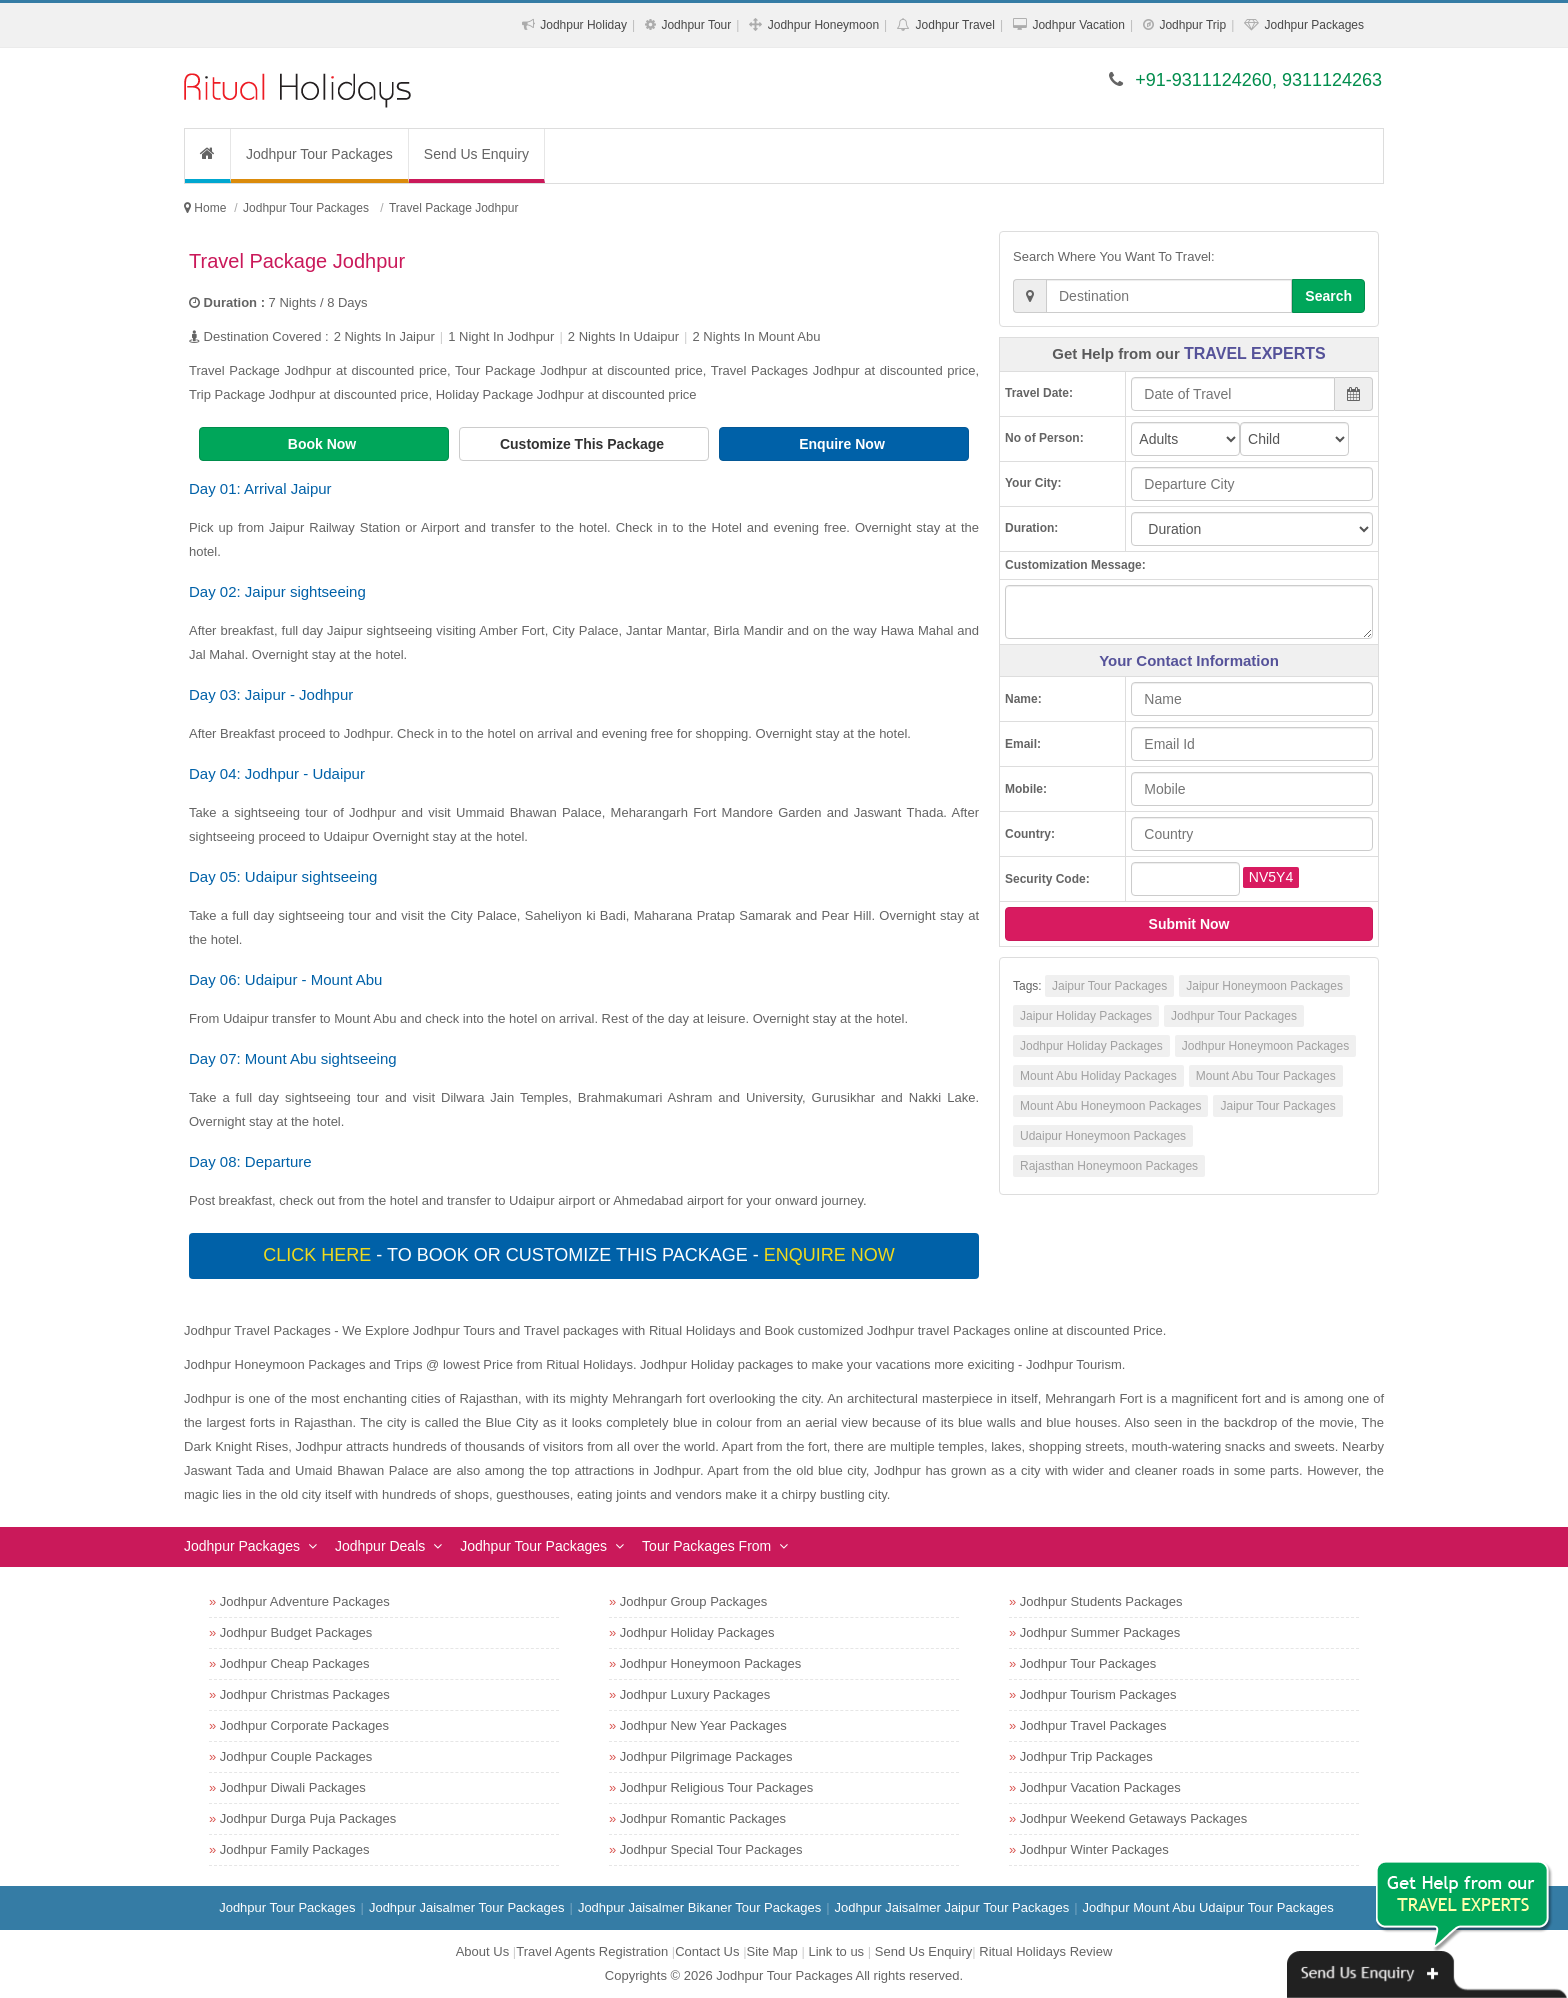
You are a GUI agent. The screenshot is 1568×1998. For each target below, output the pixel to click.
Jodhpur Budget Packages (296, 1632)
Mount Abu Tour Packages (1266, 1076)
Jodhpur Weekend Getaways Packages (1133, 1818)
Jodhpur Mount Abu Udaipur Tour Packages (1208, 1907)
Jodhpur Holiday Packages (1091, 1046)
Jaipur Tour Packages (1109, 986)
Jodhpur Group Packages (693, 1601)
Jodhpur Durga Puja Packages (308, 1818)
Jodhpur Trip (1192, 25)
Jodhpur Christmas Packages (305, 1694)
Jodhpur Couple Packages (296, 1756)
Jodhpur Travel (955, 25)
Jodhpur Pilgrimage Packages (706, 1756)
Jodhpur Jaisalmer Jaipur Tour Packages (952, 1907)
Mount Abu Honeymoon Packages (1110, 1106)
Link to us (836, 1951)
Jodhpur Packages (1314, 25)
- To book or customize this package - (581, 1255)
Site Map (772, 1951)
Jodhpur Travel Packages (1093, 1725)
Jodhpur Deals (380, 1546)
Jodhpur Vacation (1078, 25)
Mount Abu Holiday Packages (1098, 1076)
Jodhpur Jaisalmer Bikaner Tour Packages (699, 1907)
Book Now (324, 444)
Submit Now (1189, 924)
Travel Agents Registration (592, 1951)
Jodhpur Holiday (583, 25)
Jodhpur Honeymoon (823, 25)
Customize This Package (584, 444)
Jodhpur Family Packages (295, 1849)
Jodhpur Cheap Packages (295, 1663)
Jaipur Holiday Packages (1086, 1016)
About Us (482, 1951)
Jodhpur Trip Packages (1086, 1756)
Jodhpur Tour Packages (319, 154)
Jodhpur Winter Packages (1094, 1849)
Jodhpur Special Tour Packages (711, 1849)
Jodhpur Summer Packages (1100, 1632)
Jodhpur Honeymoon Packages (1265, 1046)
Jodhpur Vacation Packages (1100, 1787)
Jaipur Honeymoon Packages (1264, 986)
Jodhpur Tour (696, 25)
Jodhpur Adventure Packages (305, 1601)
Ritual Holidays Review (1045, 1951)
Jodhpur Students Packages (1101, 1601)
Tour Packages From (706, 1546)
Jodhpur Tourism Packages (1098, 1694)
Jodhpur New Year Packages (703, 1725)
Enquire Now (843, 444)
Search (1328, 296)
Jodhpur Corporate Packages (304, 1725)
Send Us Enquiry (476, 154)
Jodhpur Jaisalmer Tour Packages (467, 1907)
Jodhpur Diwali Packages (293, 1787)
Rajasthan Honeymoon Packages (1109, 1166)
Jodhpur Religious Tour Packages (716, 1787)
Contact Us (707, 1951)
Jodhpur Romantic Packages (703, 1818)
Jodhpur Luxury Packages (695, 1694)
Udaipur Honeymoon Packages (1103, 1136)
